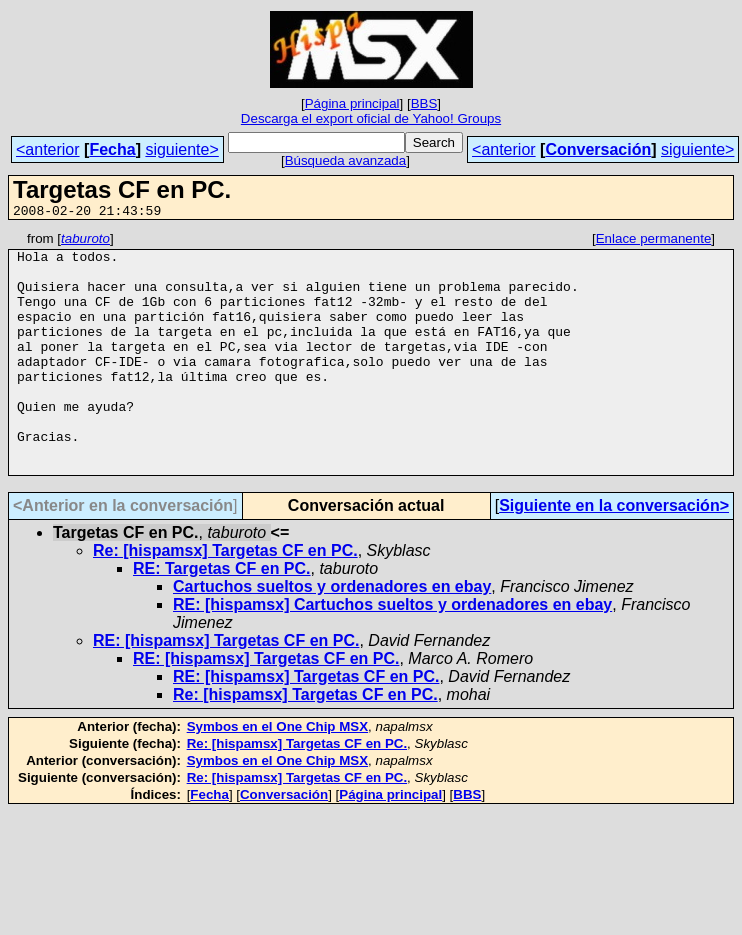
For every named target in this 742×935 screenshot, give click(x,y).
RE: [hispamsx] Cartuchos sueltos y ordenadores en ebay (392, 652)
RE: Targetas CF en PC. (222, 616)
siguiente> (181, 149)
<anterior (48, 149)
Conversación (598, 149)
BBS (424, 103)
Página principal (352, 103)
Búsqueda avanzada (346, 160)
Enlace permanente (654, 241)
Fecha (112, 149)
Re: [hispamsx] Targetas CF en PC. (225, 598)
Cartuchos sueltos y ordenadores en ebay (332, 634)
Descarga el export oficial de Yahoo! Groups (371, 118)
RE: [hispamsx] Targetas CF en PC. (226, 688)
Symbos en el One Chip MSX (277, 774)
